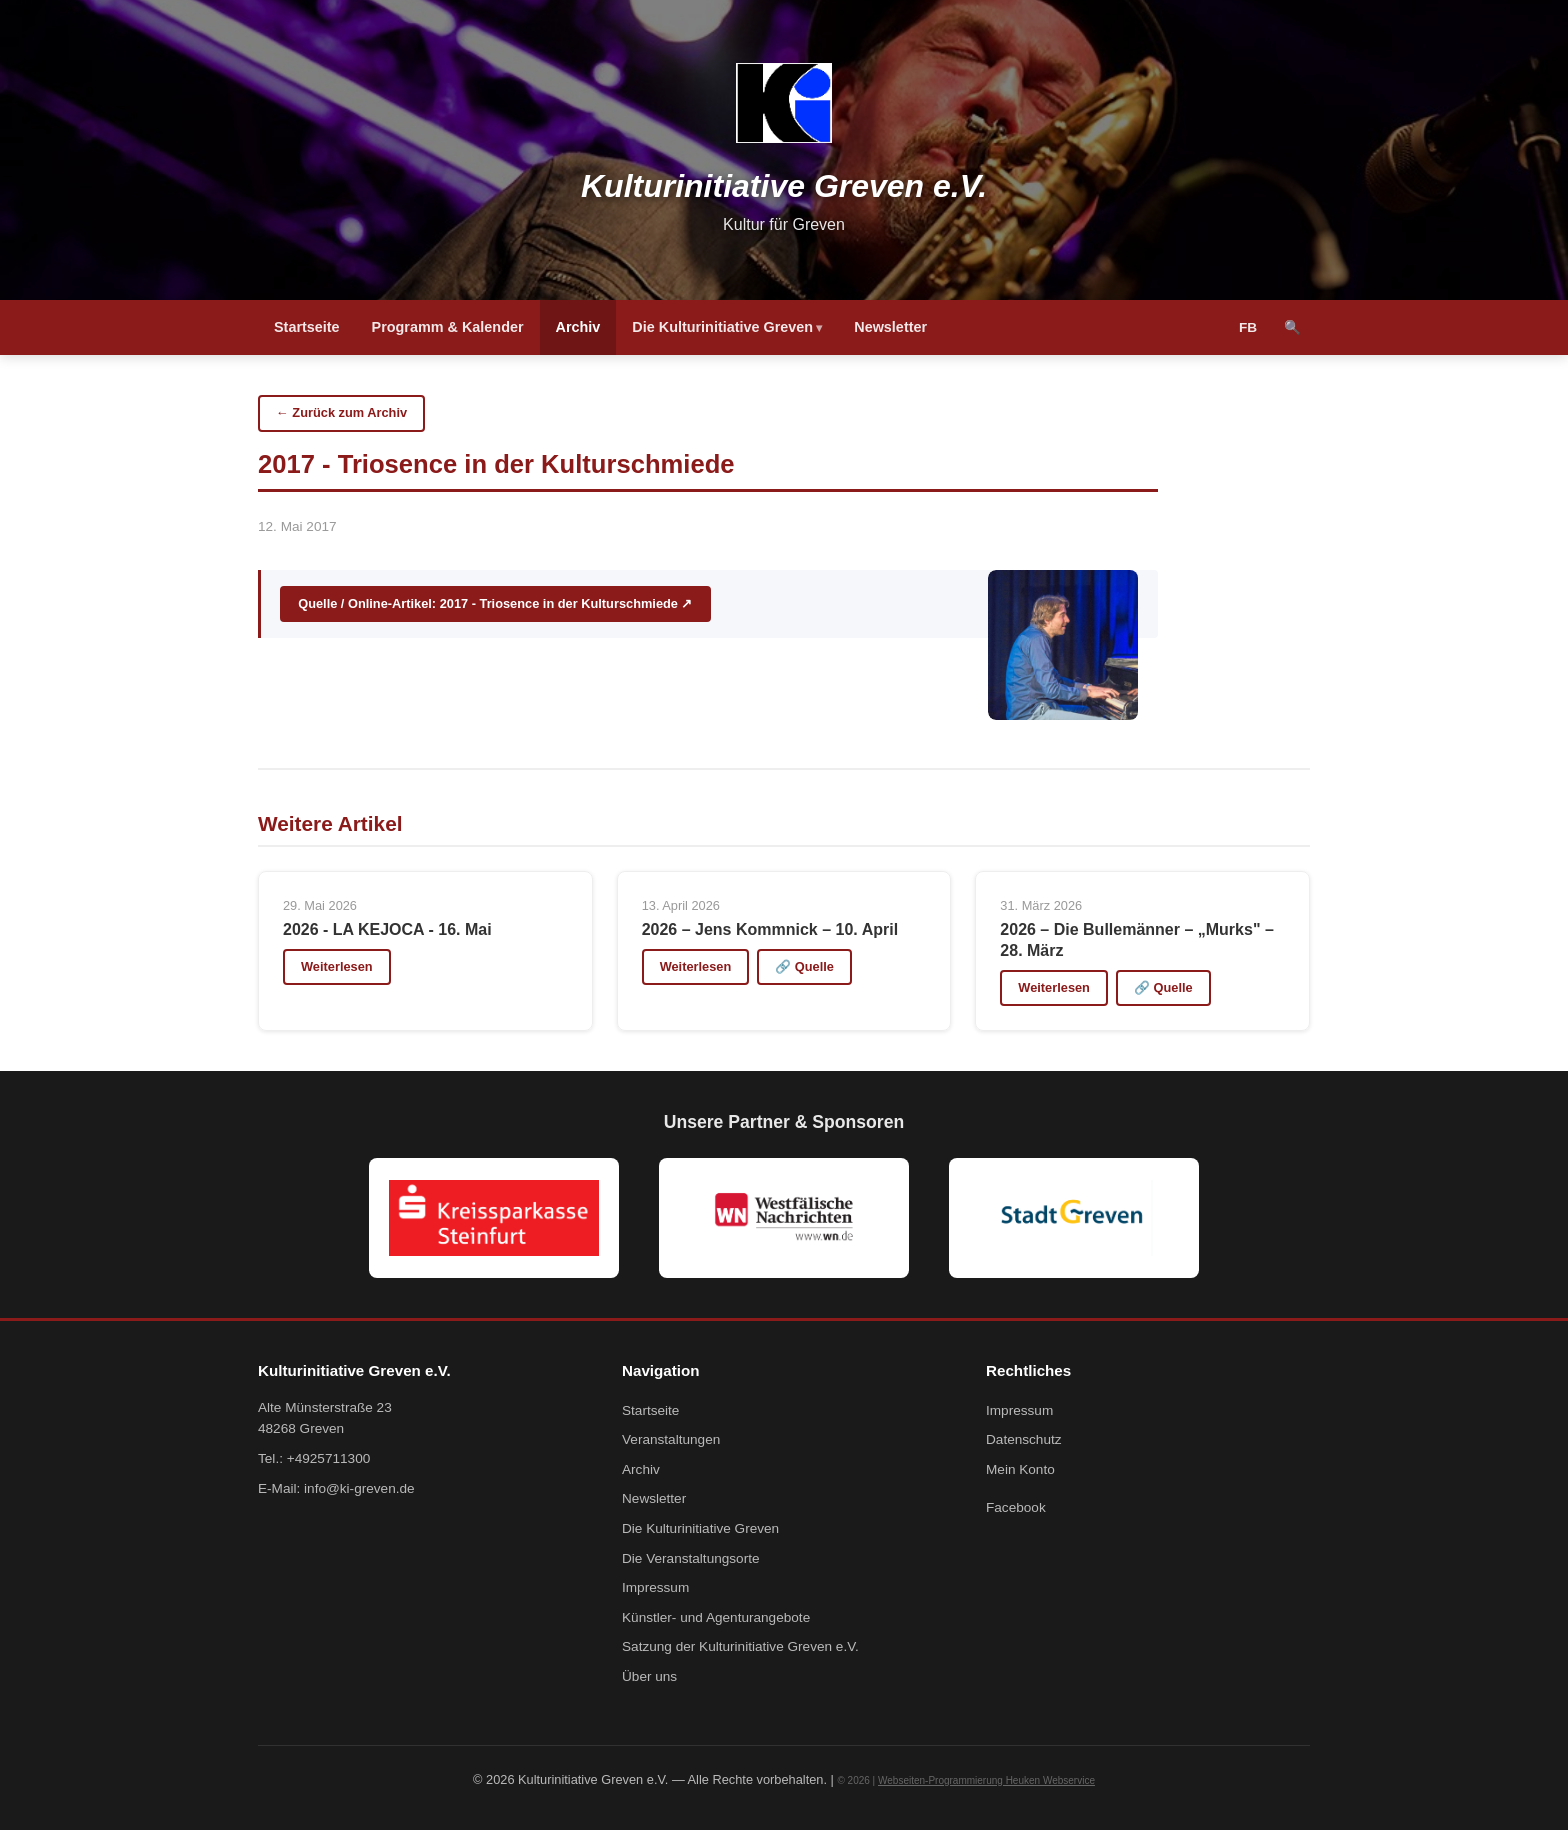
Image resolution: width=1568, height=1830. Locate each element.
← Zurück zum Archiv (341, 412)
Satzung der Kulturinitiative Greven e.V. (740, 1646)
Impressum (655, 1587)
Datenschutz (1024, 1439)
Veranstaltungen (671, 1439)
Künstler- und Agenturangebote (716, 1617)
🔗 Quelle (804, 966)
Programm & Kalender (448, 327)
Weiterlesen (337, 966)
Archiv (578, 327)
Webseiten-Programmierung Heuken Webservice (986, 1780)
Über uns (649, 1676)
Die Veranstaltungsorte (691, 1558)
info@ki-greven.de (359, 1488)
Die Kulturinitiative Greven (722, 327)
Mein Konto (1020, 1469)
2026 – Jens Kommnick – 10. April (770, 929)
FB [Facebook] (1248, 327)
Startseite (307, 327)
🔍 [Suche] (1292, 327)
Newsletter (890, 327)
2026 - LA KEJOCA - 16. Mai (387, 929)
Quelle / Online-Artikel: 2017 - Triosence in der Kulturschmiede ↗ (495, 603)
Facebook (1016, 1507)
